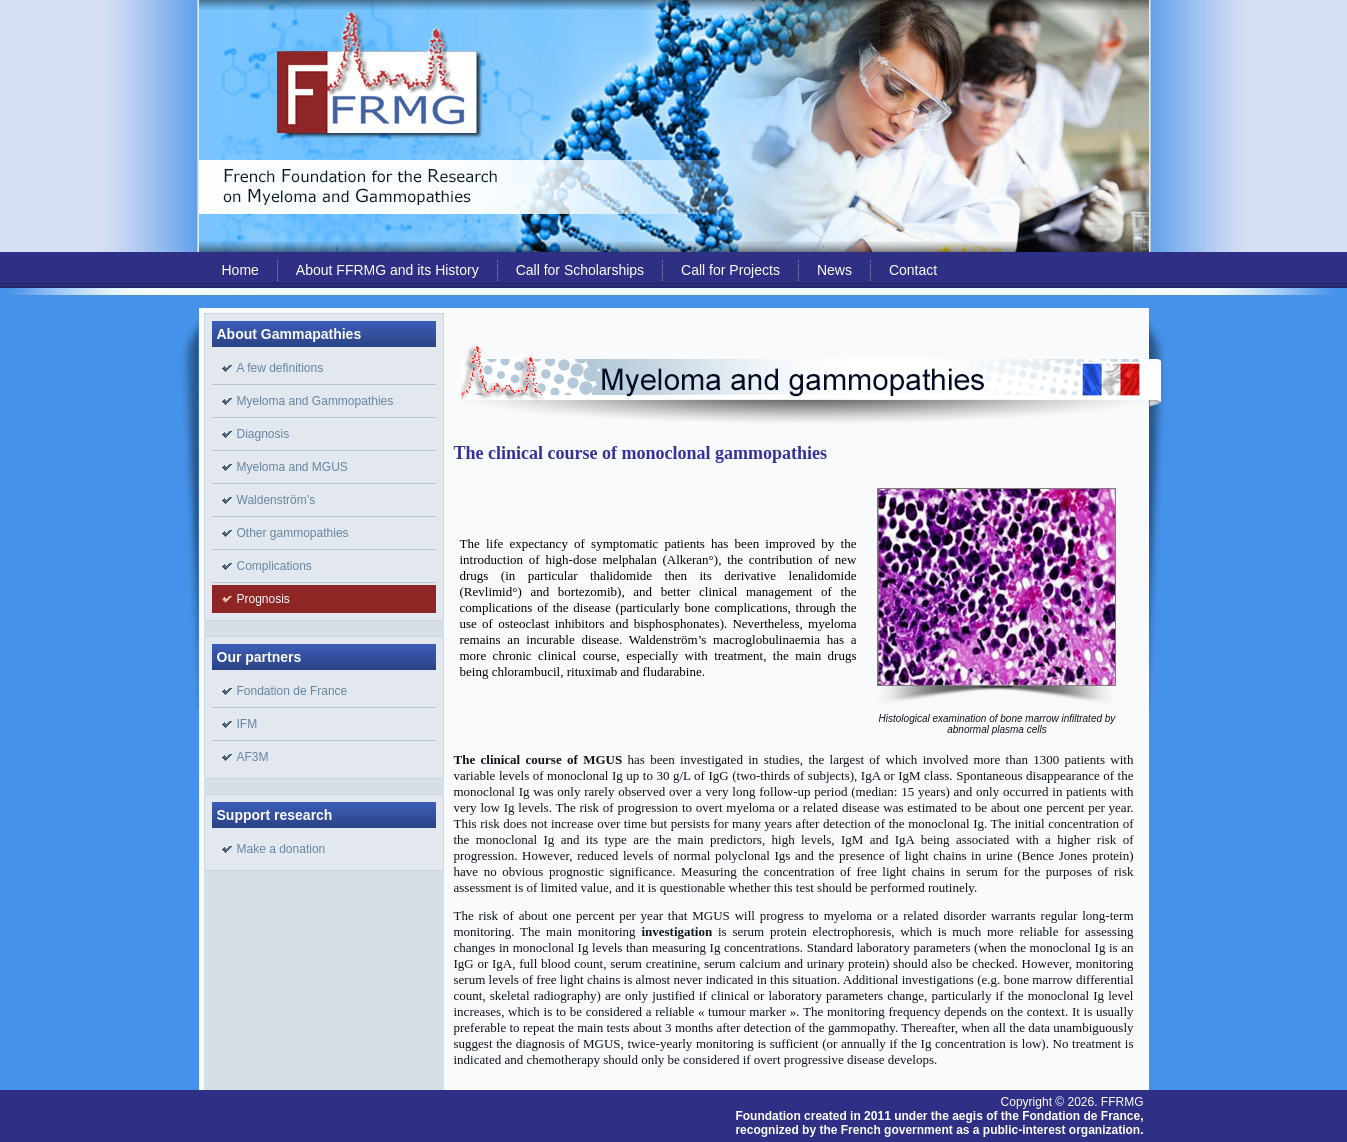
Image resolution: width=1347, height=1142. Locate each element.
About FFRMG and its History (387, 270)
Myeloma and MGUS (292, 467)
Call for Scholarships (580, 270)
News (834, 270)
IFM (247, 724)
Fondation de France (292, 691)
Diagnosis (263, 434)
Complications (274, 566)
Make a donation (281, 849)
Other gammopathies (293, 533)
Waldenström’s (276, 500)
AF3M (253, 757)
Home (240, 270)
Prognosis (263, 599)
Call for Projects (730, 270)
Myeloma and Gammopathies (315, 401)
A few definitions (280, 368)
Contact (913, 270)
